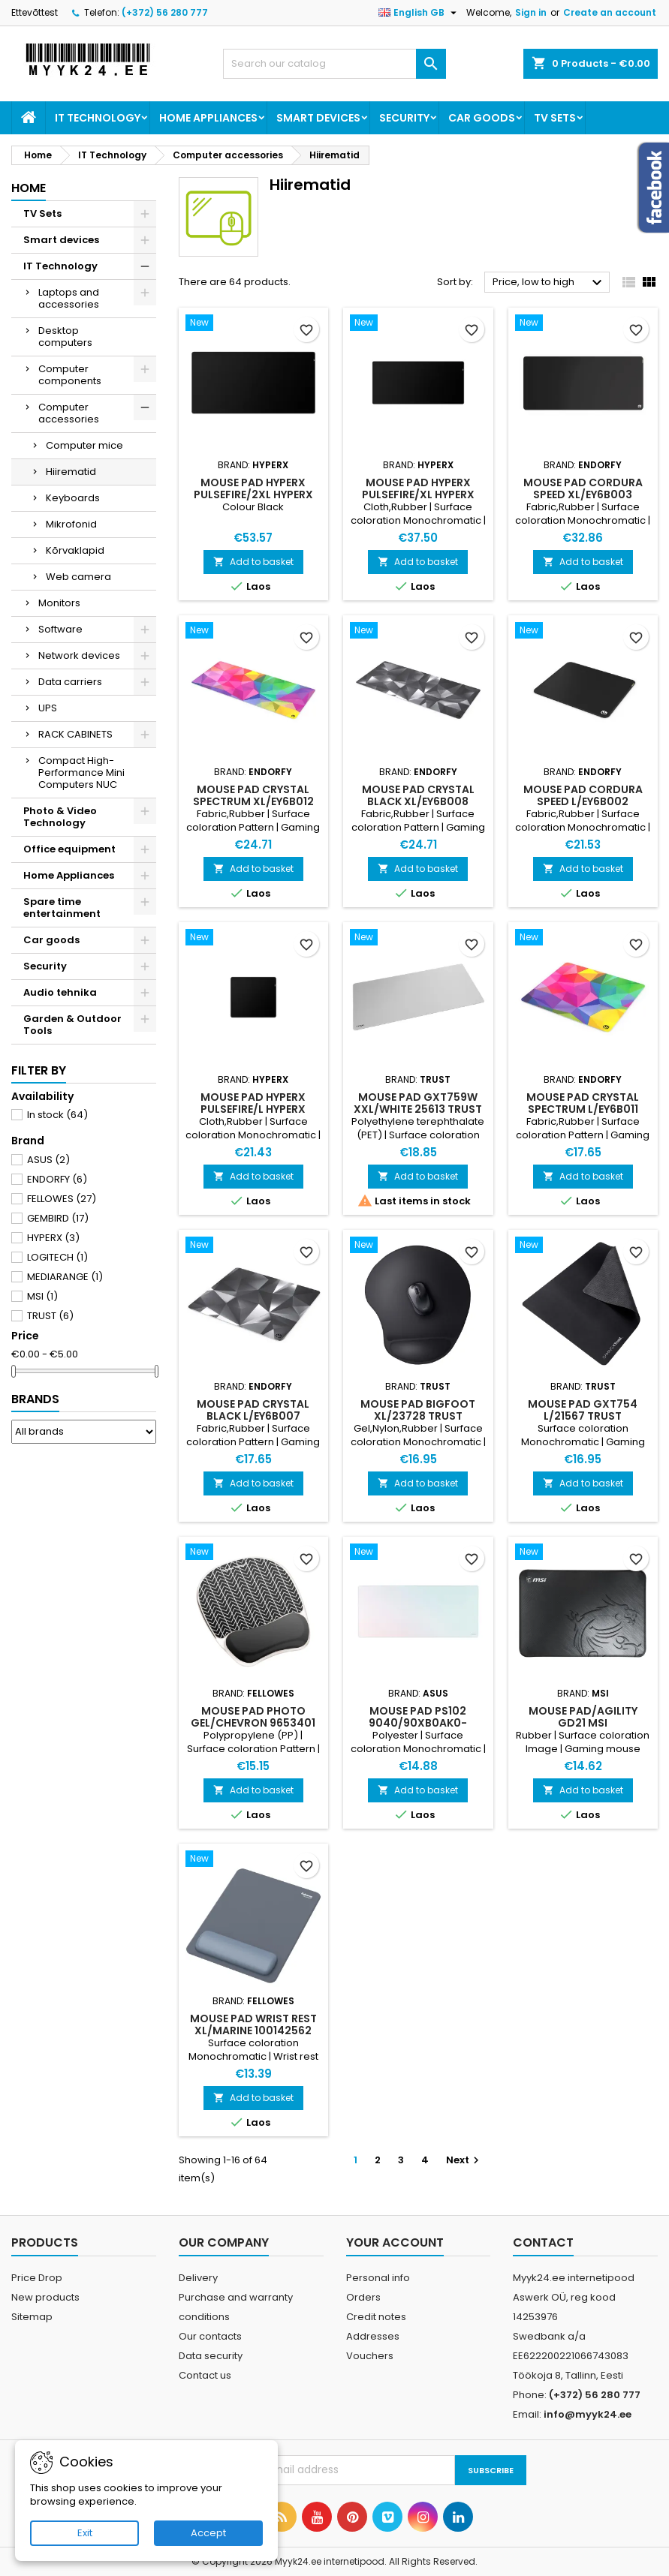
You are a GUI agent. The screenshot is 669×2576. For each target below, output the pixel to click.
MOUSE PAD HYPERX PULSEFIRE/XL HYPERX (418, 488)
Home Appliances (208, 117)
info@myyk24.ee (587, 2414)
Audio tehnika (60, 992)
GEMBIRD (58, 1218)
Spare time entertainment (62, 907)
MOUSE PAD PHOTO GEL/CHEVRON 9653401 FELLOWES (253, 1722)
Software (60, 629)
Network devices (79, 655)
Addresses (372, 2336)
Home (28, 188)
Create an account (609, 12)
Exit (84, 2533)
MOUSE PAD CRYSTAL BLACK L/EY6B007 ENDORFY (253, 1415)
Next (464, 2160)
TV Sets (555, 117)
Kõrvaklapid (75, 550)
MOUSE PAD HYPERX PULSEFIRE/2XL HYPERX (253, 488)
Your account (395, 2242)
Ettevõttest (34, 12)
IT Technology (97, 117)
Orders (363, 2297)
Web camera (78, 577)
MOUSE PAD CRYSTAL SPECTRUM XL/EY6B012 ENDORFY (253, 801)
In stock (57, 1115)
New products (45, 2297)
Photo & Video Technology (60, 817)
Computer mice (84, 445)
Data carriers (70, 682)
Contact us (205, 2375)
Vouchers (369, 2356)
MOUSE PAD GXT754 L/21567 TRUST (582, 1409)
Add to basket (253, 561)
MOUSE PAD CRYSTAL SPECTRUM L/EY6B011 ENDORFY (582, 1109)
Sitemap (32, 2317)
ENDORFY (57, 1179)
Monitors (59, 603)
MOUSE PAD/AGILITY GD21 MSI (583, 1716)
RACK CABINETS (75, 734)
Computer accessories (68, 413)
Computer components (69, 375)
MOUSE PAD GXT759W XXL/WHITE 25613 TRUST (418, 1103)
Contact (543, 2242)
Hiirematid (71, 471)
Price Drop (36, 2278)
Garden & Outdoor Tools (72, 1024)
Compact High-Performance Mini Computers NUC (81, 772)
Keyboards (73, 498)
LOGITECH (57, 1257)
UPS (47, 708)
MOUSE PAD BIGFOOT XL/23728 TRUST (417, 1409)
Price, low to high (549, 283)
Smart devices (318, 117)
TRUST (50, 1316)
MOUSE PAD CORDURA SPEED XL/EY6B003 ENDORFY (583, 494)
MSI (42, 1296)
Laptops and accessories (68, 298)
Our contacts (210, 2336)
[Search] (334, 64)
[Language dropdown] (419, 13)
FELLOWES (61, 1199)
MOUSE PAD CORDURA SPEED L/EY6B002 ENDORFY (583, 801)
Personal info (378, 2278)
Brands (35, 1399)
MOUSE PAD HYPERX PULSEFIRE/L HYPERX (253, 1103)
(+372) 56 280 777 (165, 12)
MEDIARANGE (65, 1277)
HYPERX (53, 1238)
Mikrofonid (71, 524)
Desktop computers (65, 336)
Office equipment (69, 849)
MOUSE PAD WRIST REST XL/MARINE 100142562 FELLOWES (253, 2030)
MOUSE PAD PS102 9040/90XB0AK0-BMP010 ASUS (418, 1722)
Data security (211, 2356)
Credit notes (376, 2317)
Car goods (481, 117)
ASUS (48, 1160)
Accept (208, 2533)
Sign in (531, 12)
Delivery (198, 2278)
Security (404, 117)
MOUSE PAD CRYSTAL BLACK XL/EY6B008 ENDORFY (418, 801)
